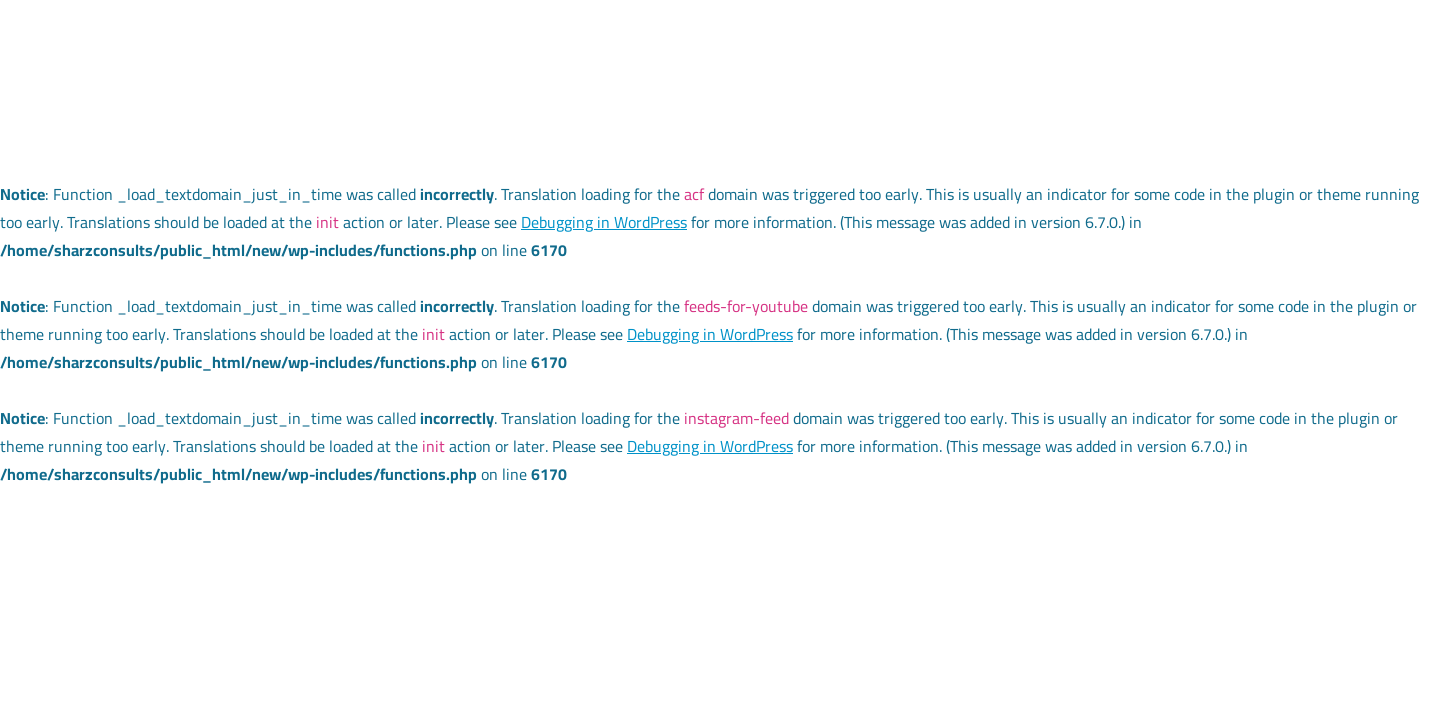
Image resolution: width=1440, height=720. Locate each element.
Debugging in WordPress (604, 222)
